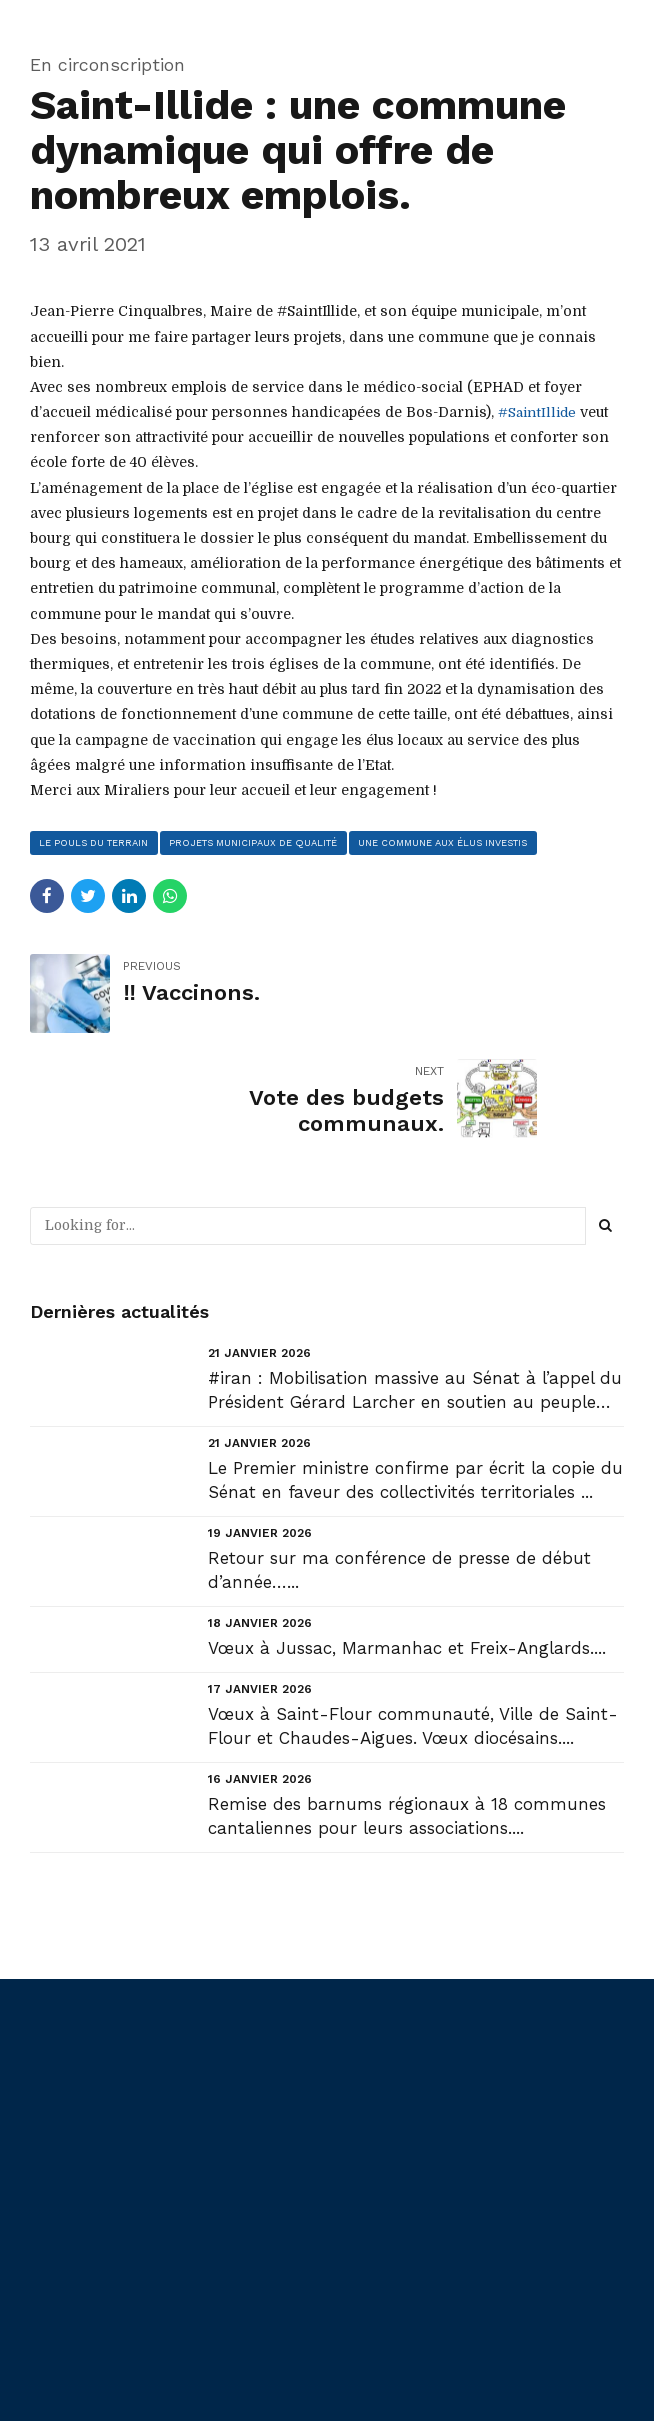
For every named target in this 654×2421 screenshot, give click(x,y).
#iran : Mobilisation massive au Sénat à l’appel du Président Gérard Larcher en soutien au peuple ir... (415, 1286)
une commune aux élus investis (448, 842)
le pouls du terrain (95, 842)
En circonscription (107, 64)
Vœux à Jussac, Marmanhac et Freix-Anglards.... (407, 1543)
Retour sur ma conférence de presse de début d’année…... (399, 1465)
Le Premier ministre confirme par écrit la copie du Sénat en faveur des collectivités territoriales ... (415, 1375)
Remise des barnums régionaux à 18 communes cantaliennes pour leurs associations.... (407, 1712)
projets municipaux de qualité (256, 842)
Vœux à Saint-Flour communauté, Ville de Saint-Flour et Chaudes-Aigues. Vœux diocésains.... (413, 1622)
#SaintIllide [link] (538, 412)
